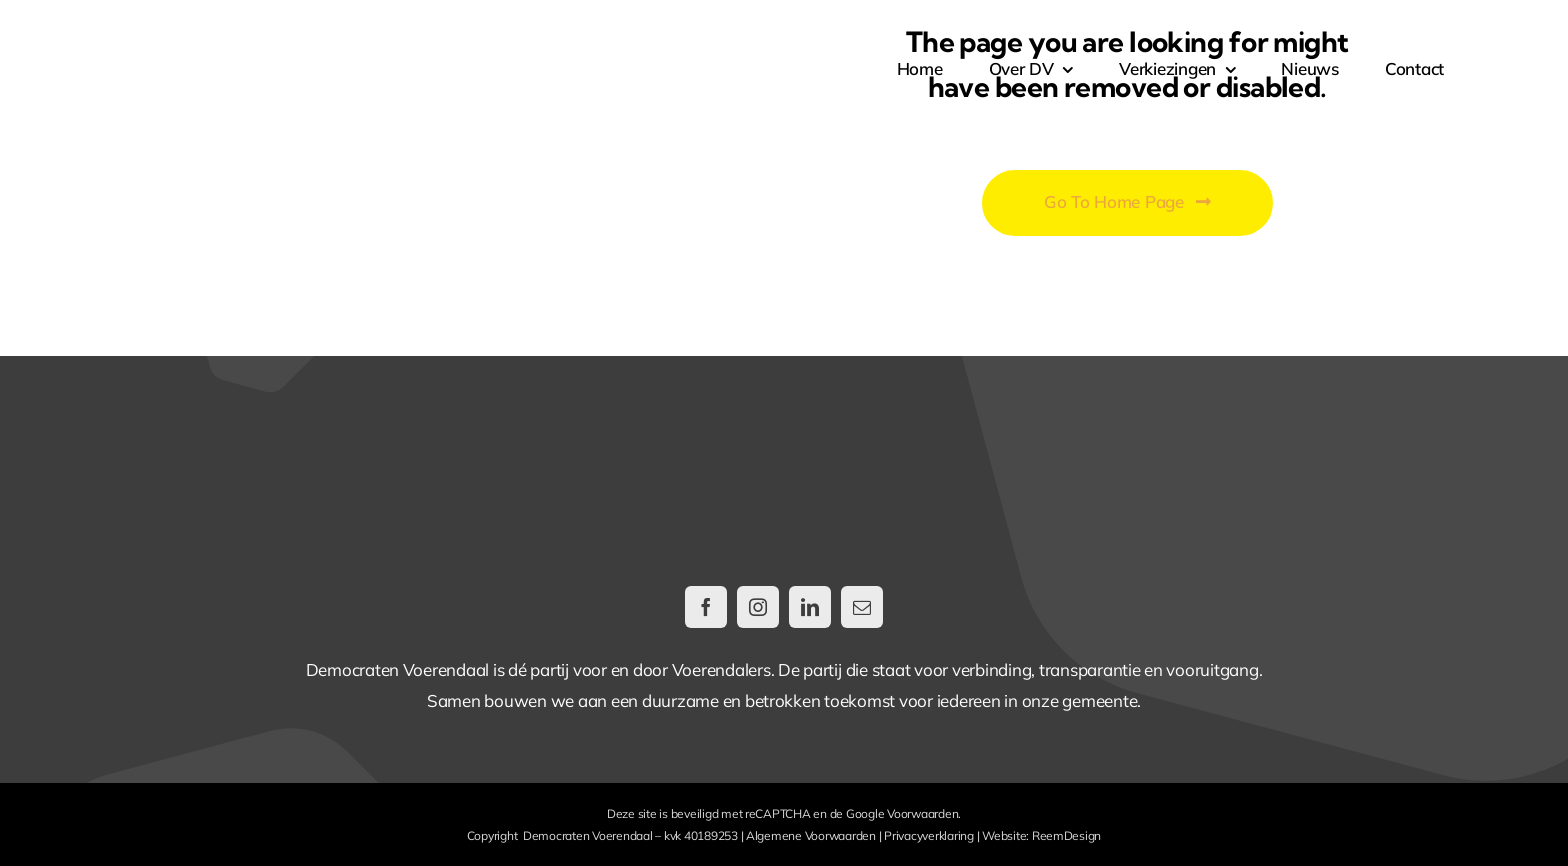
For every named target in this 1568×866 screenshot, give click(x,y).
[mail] (862, 607)
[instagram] (758, 607)
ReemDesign (1066, 835)
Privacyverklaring (929, 835)
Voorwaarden (922, 813)
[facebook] (706, 607)
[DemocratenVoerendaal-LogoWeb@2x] (289, 38)
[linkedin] (810, 607)
